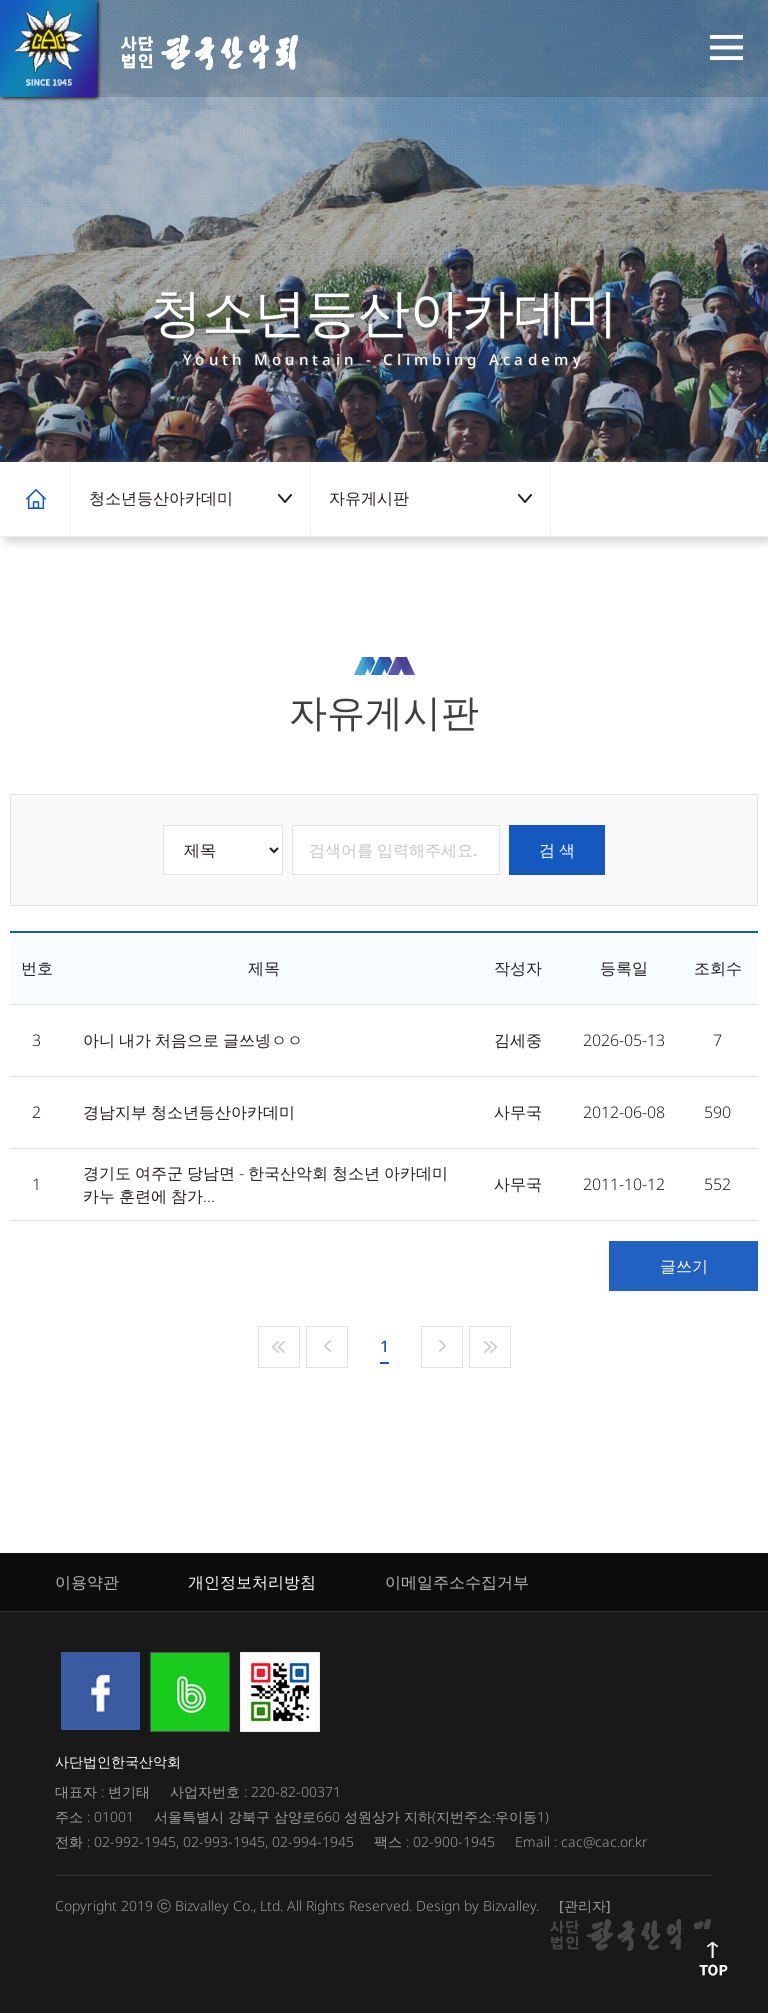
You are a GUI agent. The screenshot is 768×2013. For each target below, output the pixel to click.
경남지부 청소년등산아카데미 (189, 1112)
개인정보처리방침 (252, 1582)
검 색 (557, 850)
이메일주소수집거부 (457, 1582)
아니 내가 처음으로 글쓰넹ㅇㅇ (193, 1040)
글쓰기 (684, 1266)
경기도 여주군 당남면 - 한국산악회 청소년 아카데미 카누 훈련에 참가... (265, 1184)
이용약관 (87, 1582)
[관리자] (585, 1905)
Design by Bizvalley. (477, 1905)
